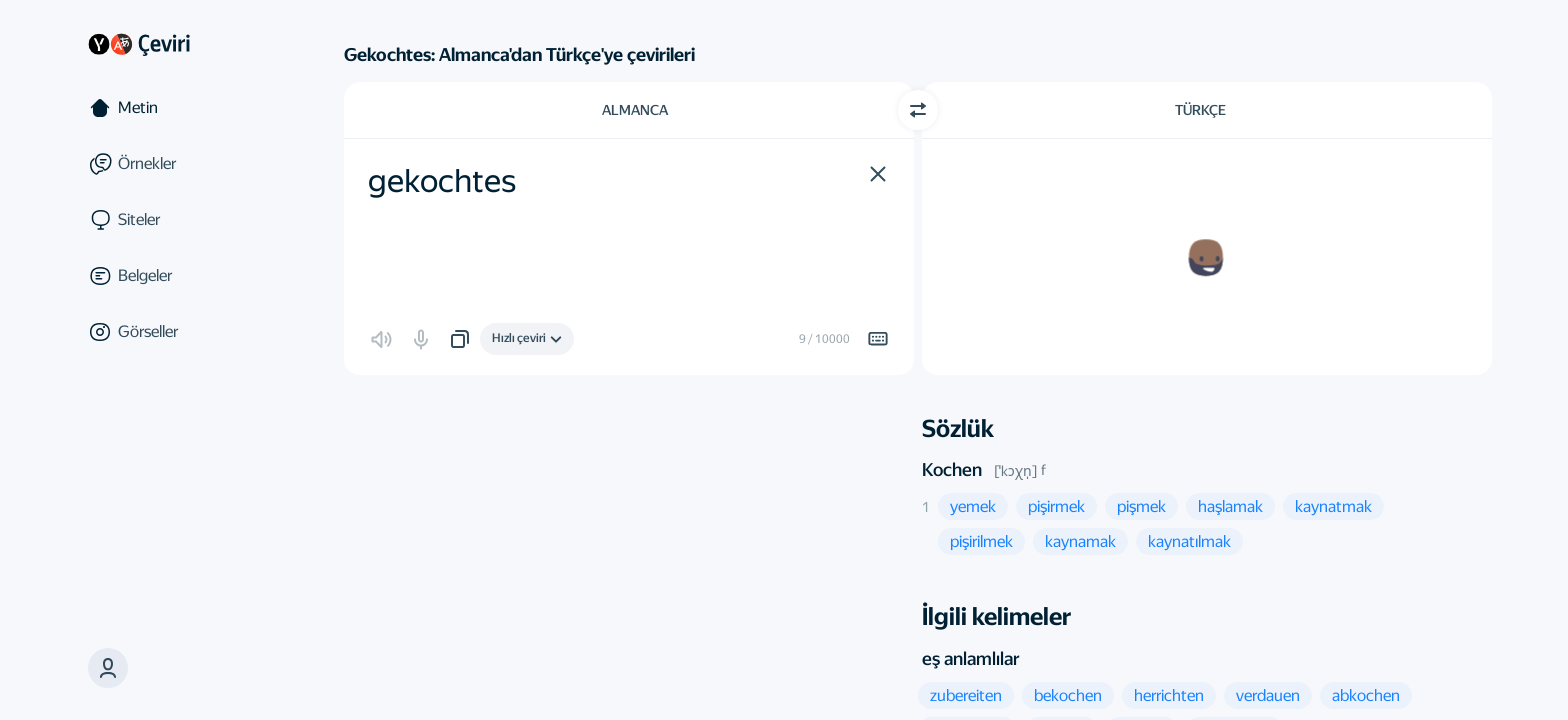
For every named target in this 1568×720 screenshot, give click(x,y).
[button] (108, 668)
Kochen (952, 469)
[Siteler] (172, 220)
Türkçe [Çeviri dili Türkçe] (1200, 110)
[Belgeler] (172, 276)
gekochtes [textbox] (442, 181)
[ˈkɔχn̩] (1015, 471)
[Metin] (172, 108)
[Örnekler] (172, 164)
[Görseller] (172, 332)
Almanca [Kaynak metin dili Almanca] (635, 110)
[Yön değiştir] (918, 110)
